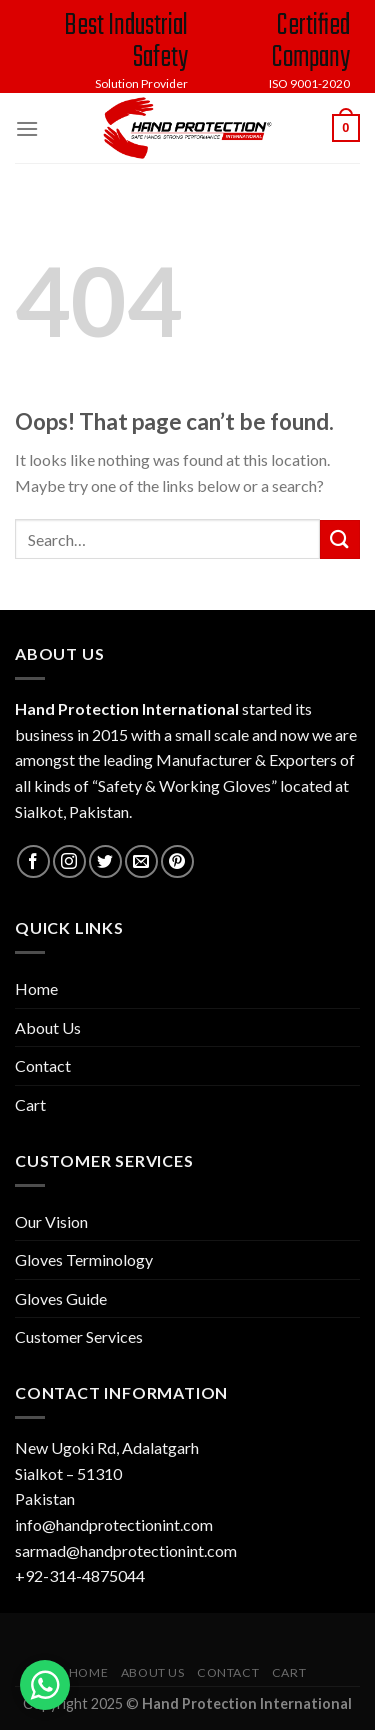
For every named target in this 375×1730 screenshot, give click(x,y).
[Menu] (27, 128)
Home (36, 988)
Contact (43, 1065)
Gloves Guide (61, 1298)
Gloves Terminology (84, 1259)
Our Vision (51, 1221)
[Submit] (340, 539)
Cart (30, 1104)
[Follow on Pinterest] (177, 861)
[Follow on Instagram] (69, 861)
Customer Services (79, 1336)
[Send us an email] (141, 861)
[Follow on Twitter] (105, 861)
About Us (48, 1027)
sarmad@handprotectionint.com (126, 1550)
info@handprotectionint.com (114, 1524)
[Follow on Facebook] (33, 861)
